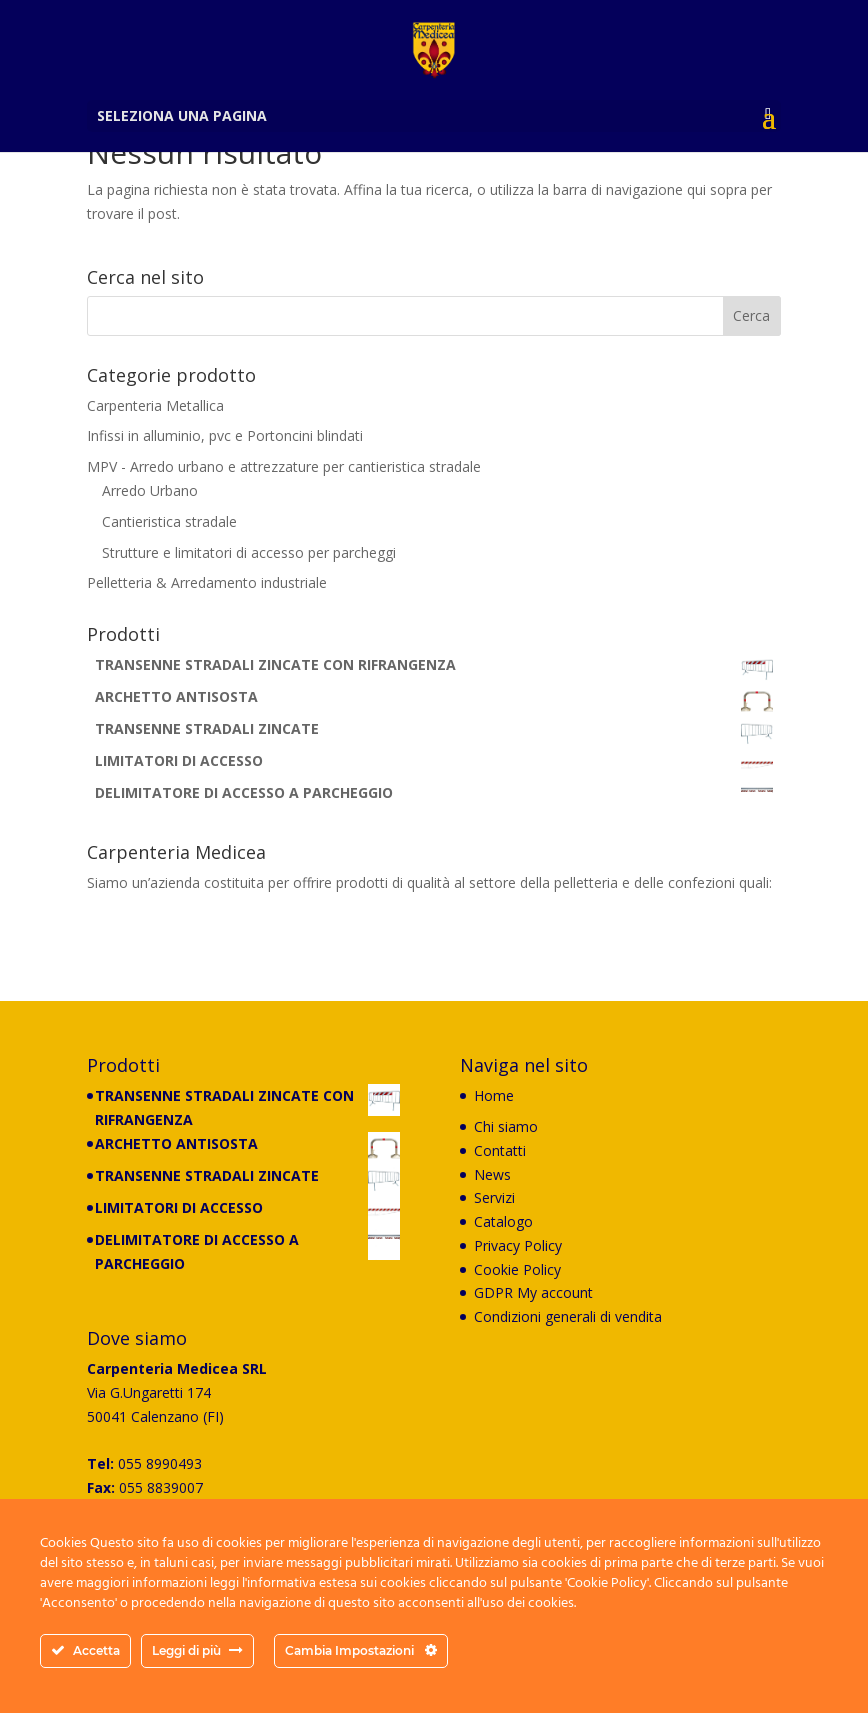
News (492, 1174)
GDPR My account (533, 1292)
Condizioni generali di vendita (568, 1316)
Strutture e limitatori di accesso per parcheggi (249, 552)
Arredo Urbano (150, 490)
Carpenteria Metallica (155, 405)
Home (494, 1095)
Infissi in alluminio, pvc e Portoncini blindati (225, 435)
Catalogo (503, 1221)
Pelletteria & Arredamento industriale (207, 582)
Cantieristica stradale (169, 521)
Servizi (494, 1197)
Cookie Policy (517, 1269)
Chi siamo (506, 1126)
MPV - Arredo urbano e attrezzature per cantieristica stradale (284, 466)
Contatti (500, 1150)
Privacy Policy (518, 1245)
